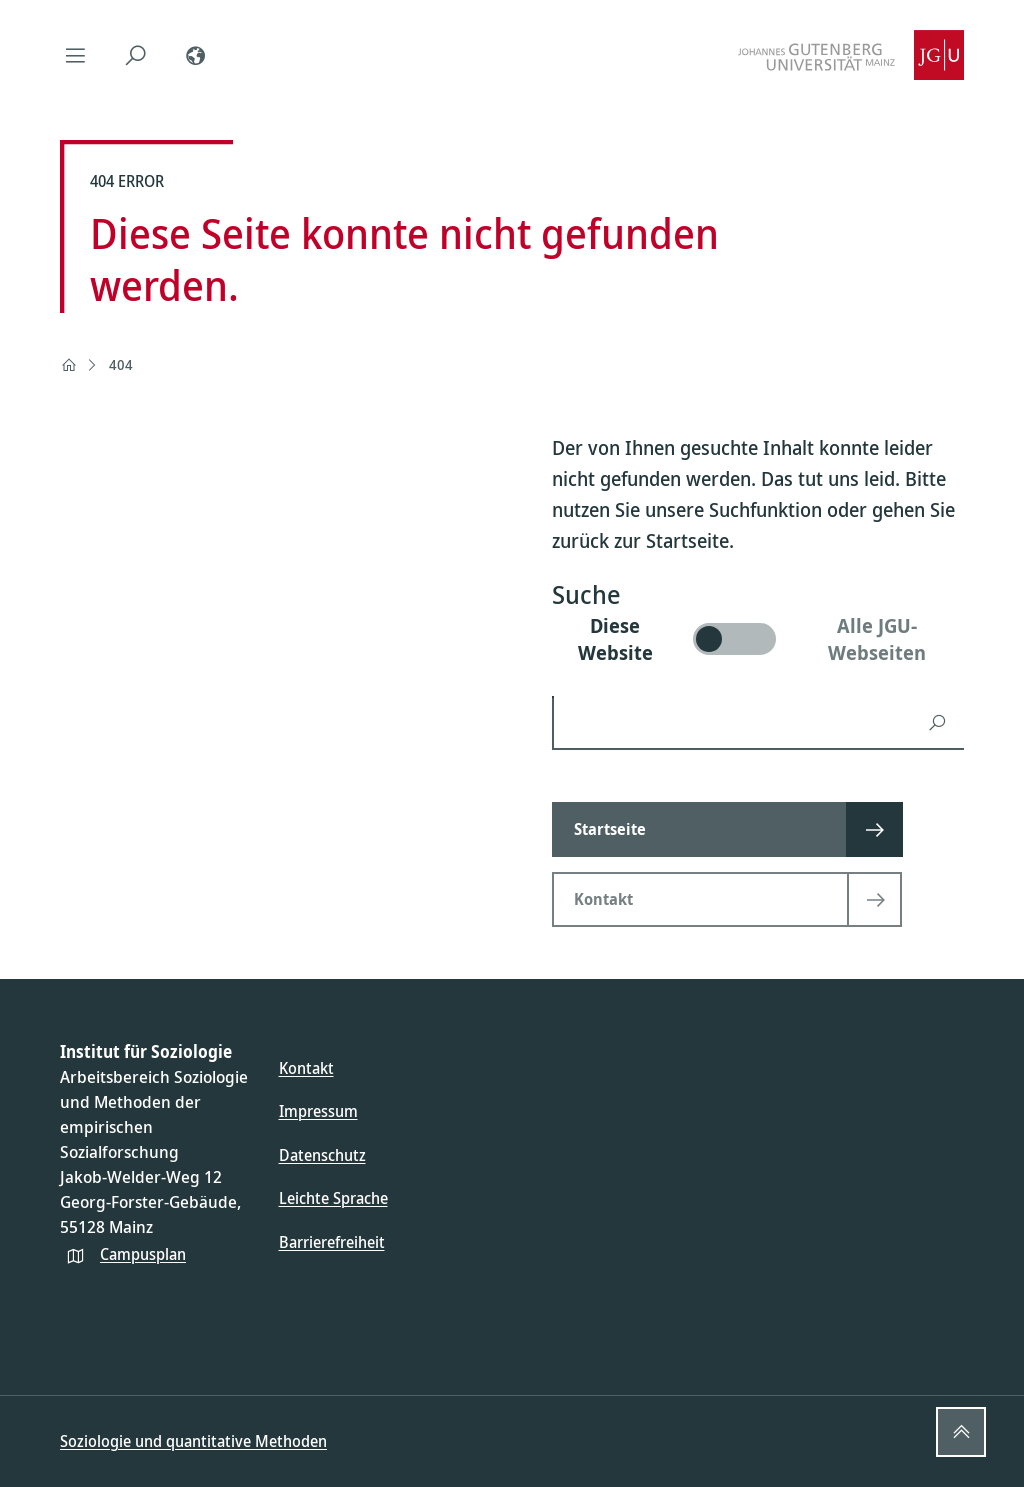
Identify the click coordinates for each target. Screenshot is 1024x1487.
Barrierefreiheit (332, 1242)
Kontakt (306, 1068)
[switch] (758, 639)
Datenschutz (322, 1155)
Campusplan (143, 1254)
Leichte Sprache (333, 1198)
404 (121, 364)
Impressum (318, 1111)
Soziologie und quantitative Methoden (193, 1441)
